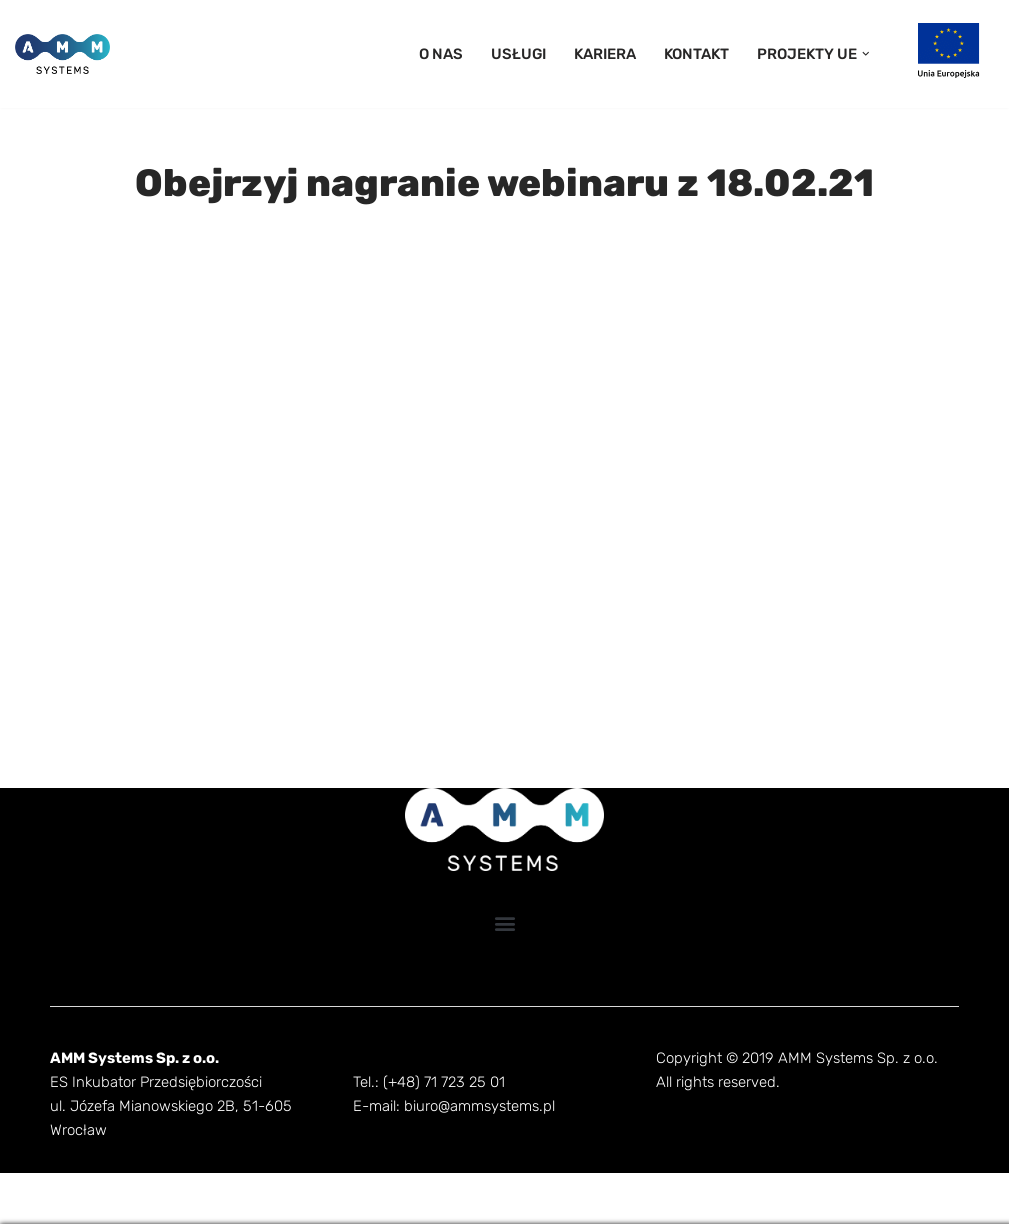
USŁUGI (531, 53)
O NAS (457, 53)
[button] (865, 53)
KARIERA (615, 53)
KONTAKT (704, 53)
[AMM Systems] (62, 53)
